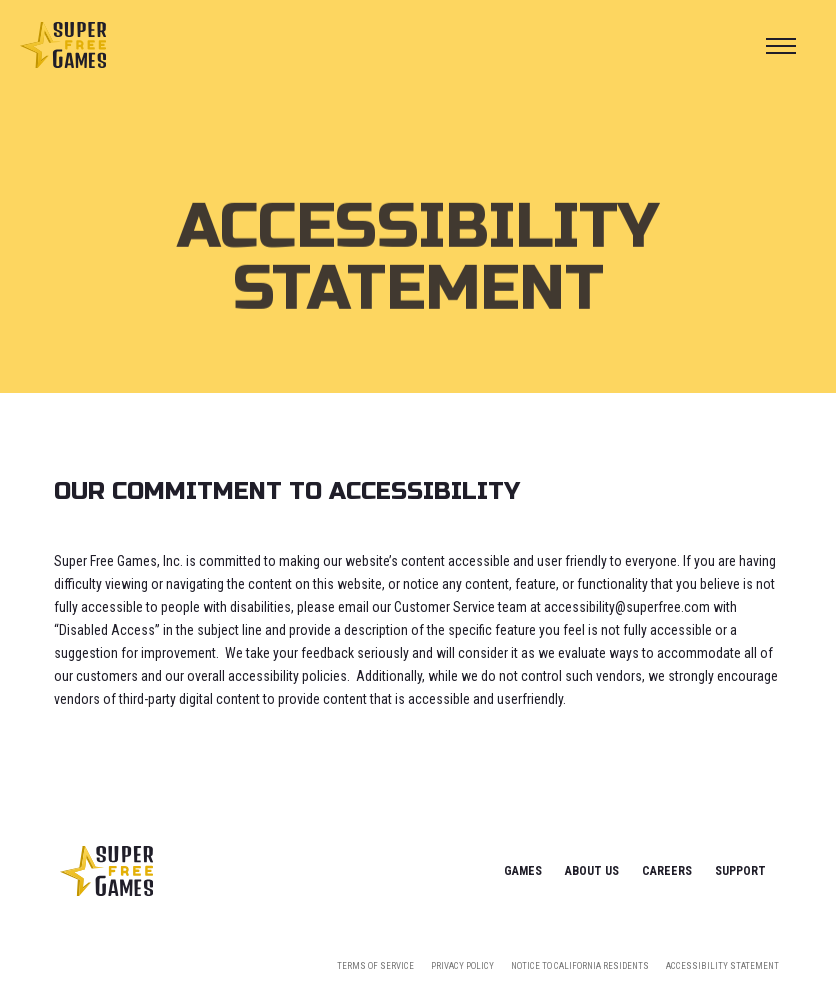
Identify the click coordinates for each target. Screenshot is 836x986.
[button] (781, 46)
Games (523, 871)
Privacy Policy (462, 966)
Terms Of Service (375, 966)
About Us (592, 871)
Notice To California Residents (580, 966)
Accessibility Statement (722, 966)
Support (740, 871)
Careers (667, 871)
